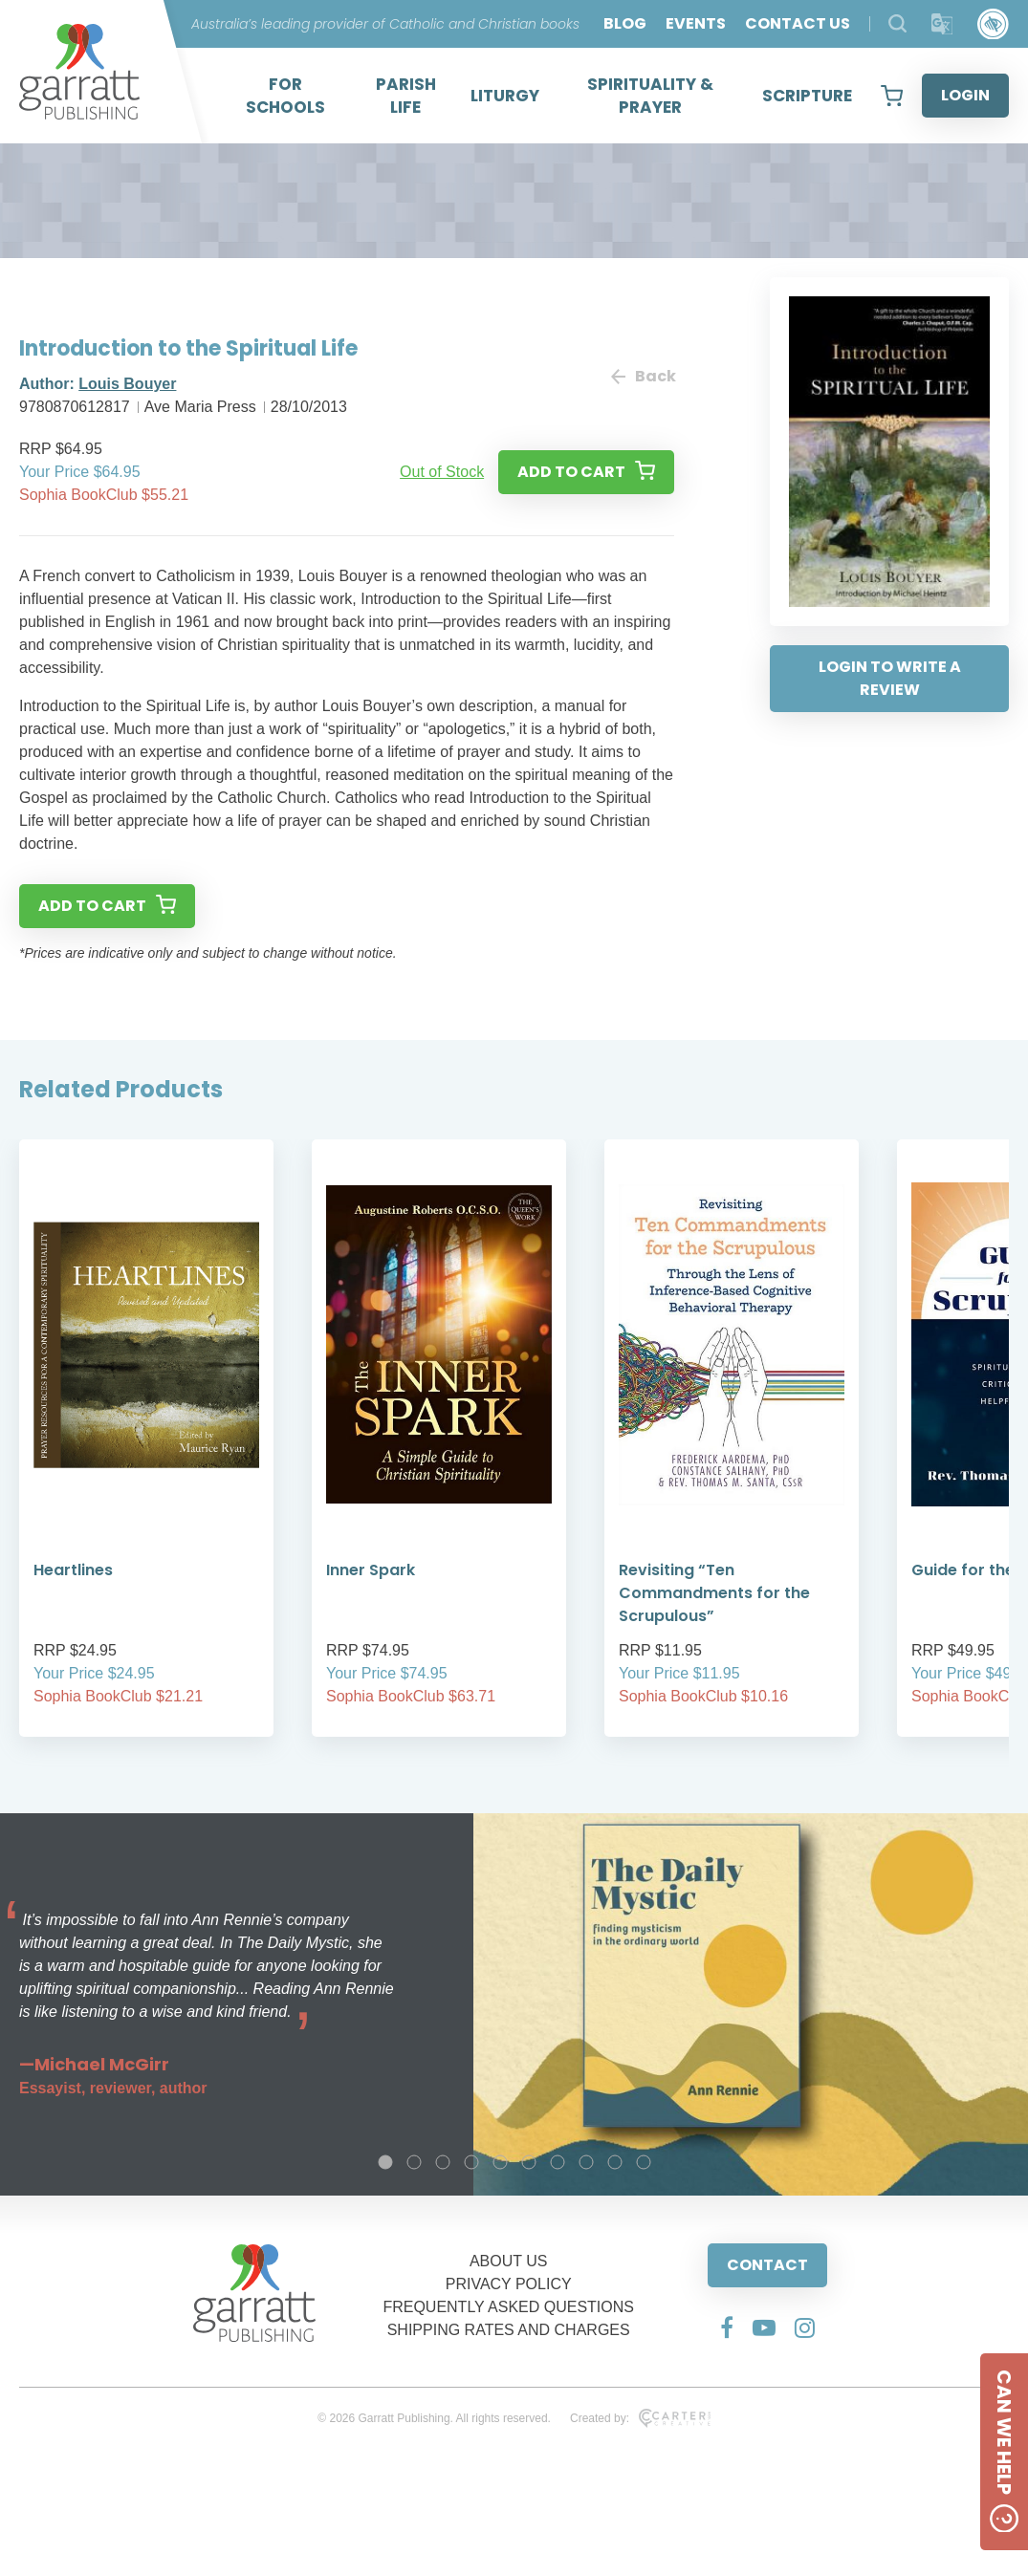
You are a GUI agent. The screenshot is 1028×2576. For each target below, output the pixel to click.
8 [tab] (586, 2162)
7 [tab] (557, 2162)
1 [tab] (385, 2162)
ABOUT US (509, 2261)
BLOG (624, 23)
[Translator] (942, 24)
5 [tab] (500, 2162)
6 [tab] (528, 2162)
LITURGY (504, 95)
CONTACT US (797, 23)
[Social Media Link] (727, 2327)
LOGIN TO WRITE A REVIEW (890, 678)
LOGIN (965, 95)
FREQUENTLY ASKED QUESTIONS (508, 2307)
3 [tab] (442, 2162)
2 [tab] (414, 2162)
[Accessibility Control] (993, 24)
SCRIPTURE (807, 95)
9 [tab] (614, 2162)
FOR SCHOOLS (285, 96)
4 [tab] (471, 2162)
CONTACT (767, 2265)
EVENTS (696, 23)
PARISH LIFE (406, 96)
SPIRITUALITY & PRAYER (650, 96)
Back (642, 376)
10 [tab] (643, 2162)
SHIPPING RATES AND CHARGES (508, 2330)
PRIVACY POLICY (509, 2284)
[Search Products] (897, 23)
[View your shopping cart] (892, 95)
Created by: (640, 2418)
